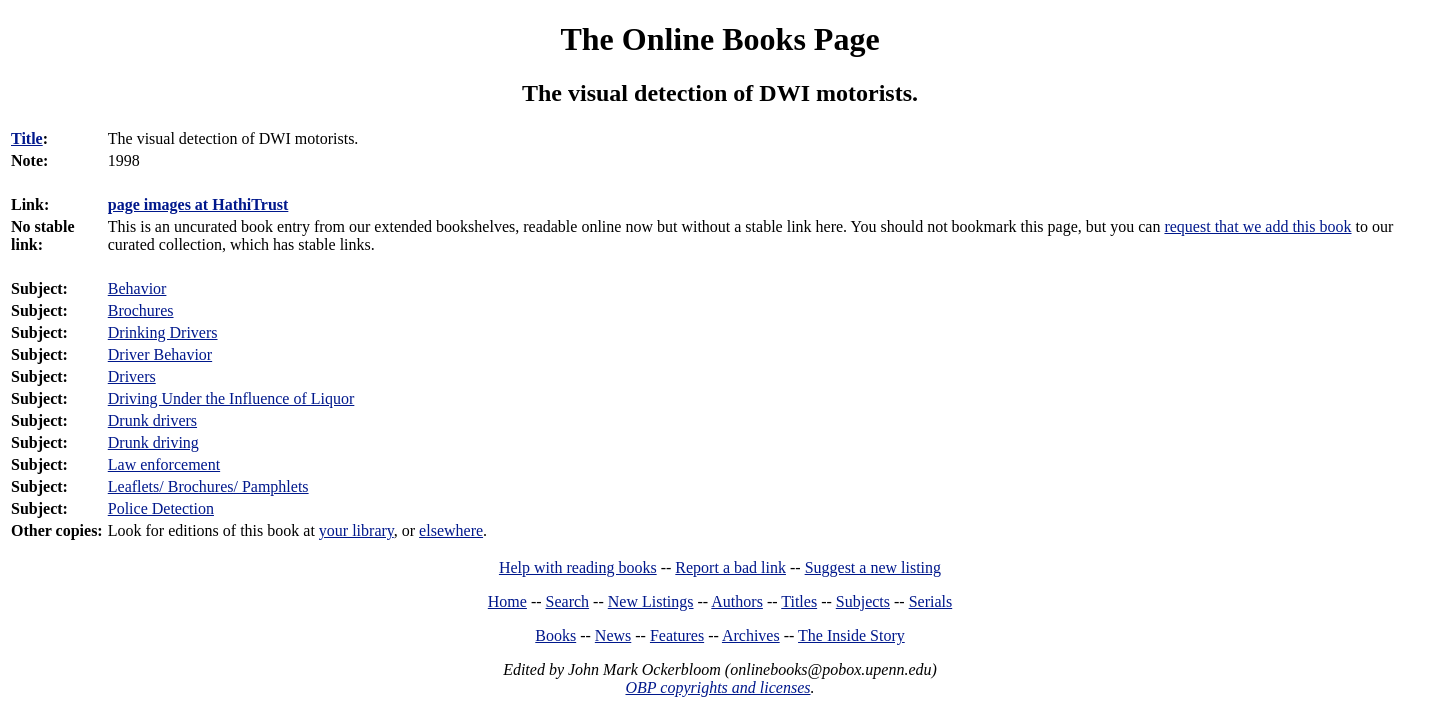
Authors (737, 601)
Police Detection (161, 508)
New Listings (651, 601)
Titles (799, 601)
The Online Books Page (719, 39)
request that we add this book (1257, 226)
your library (356, 530)
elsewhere (451, 530)
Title (27, 138)
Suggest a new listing (873, 567)
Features (677, 635)
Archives (751, 635)
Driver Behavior (160, 354)
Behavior (137, 288)
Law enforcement (164, 464)
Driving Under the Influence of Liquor (231, 398)
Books (555, 635)
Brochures (141, 310)
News (613, 635)
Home (507, 601)
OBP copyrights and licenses (717, 687)
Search (568, 601)
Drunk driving (153, 442)
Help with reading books (578, 567)
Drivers (132, 376)
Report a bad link (730, 567)
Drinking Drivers (163, 332)
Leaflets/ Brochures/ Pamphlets (208, 486)
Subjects (863, 601)
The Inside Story (851, 635)
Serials (931, 601)
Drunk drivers (152, 420)
